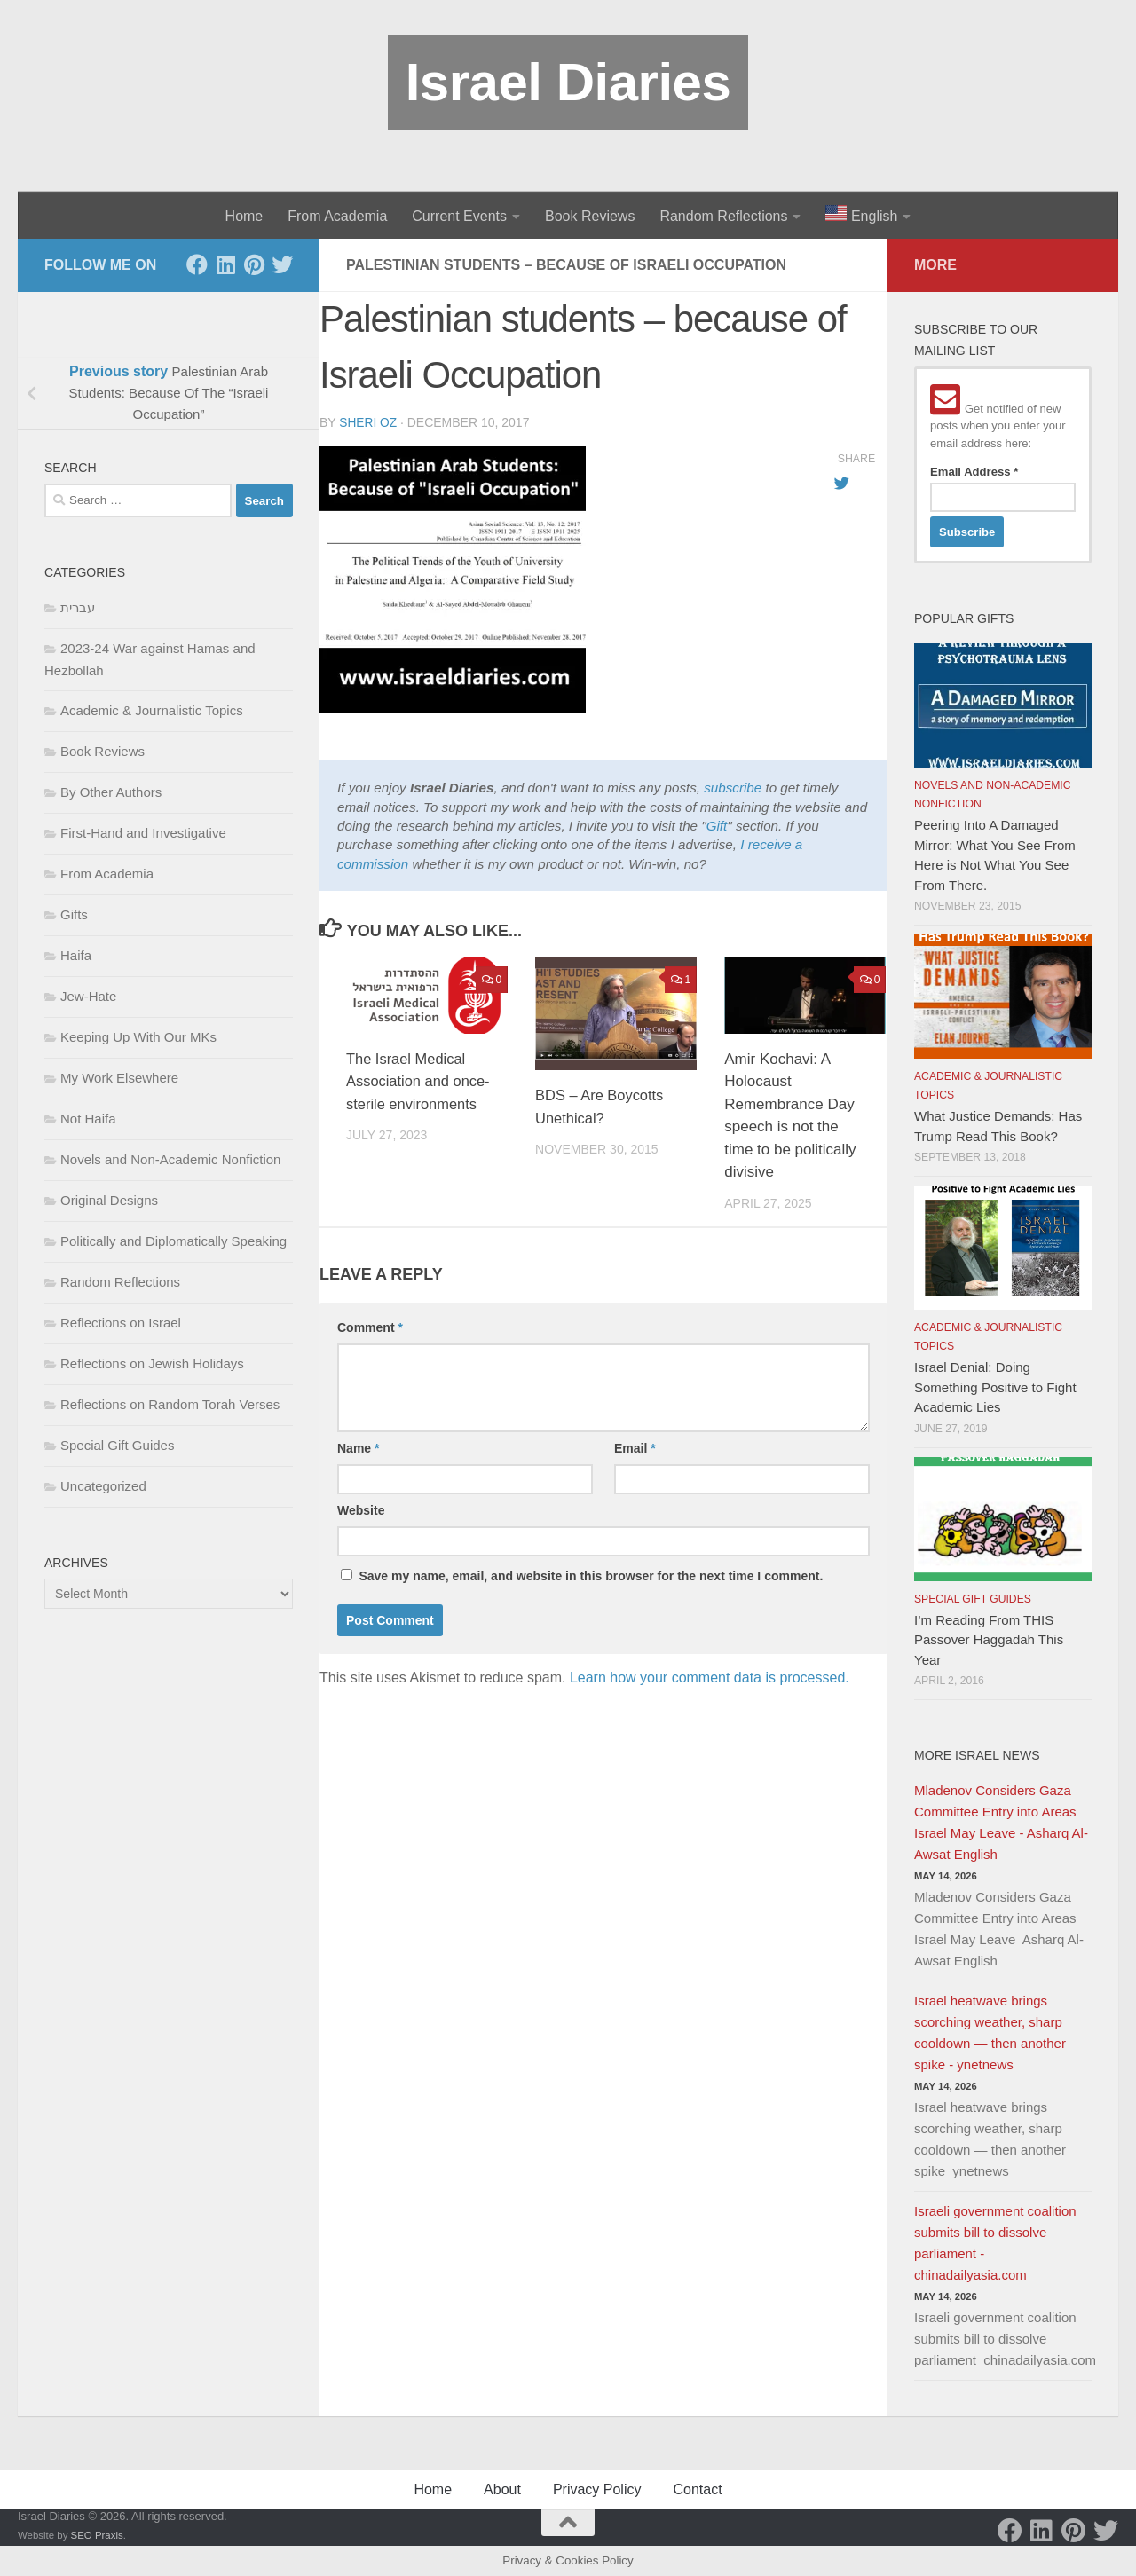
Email (635, 1447)
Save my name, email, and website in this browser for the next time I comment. (591, 1575)
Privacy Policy (597, 2489)
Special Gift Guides (117, 1445)
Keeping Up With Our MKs (138, 1036)
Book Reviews (590, 216)
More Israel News (977, 1755)
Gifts (74, 914)
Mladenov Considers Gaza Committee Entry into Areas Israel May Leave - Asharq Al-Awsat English (1001, 1822)
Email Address (974, 471)
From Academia (337, 216)
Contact (697, 2489)
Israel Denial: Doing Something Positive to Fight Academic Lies (995, 1386)
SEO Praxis (97, 2535)
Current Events (459, 216)
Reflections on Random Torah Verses (170, 1404)
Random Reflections (723, 216)
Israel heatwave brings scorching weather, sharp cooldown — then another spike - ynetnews (990, 2032)
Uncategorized (103, 1485)
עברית (77, 607)
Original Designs (109, 1200)
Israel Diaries (568, 82)
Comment (370, 1327)
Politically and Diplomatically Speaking (173, 1241)
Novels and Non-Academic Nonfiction (170, 1159)
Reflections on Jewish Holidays (152, 1363)
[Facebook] (197, 264)
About (502, 2489)
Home (244, 216)
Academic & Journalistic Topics (151, 710)
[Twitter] (282, 264)
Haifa (75, 955)
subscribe (732, 786)
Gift (717, 824)
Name (358, 1447)
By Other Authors (111, 792)
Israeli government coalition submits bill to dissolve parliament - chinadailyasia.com (995, 2242)
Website (360, 1509)
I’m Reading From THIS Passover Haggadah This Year (988, 1639)
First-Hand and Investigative (143, 832)
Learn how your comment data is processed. (709, 1676)
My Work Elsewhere (119, 1077)
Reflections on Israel (120, 1322)
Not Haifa (88, 1118)
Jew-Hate (88, 996)
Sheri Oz (368, 422)
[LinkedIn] (225, 264)
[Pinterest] (253, 264)
